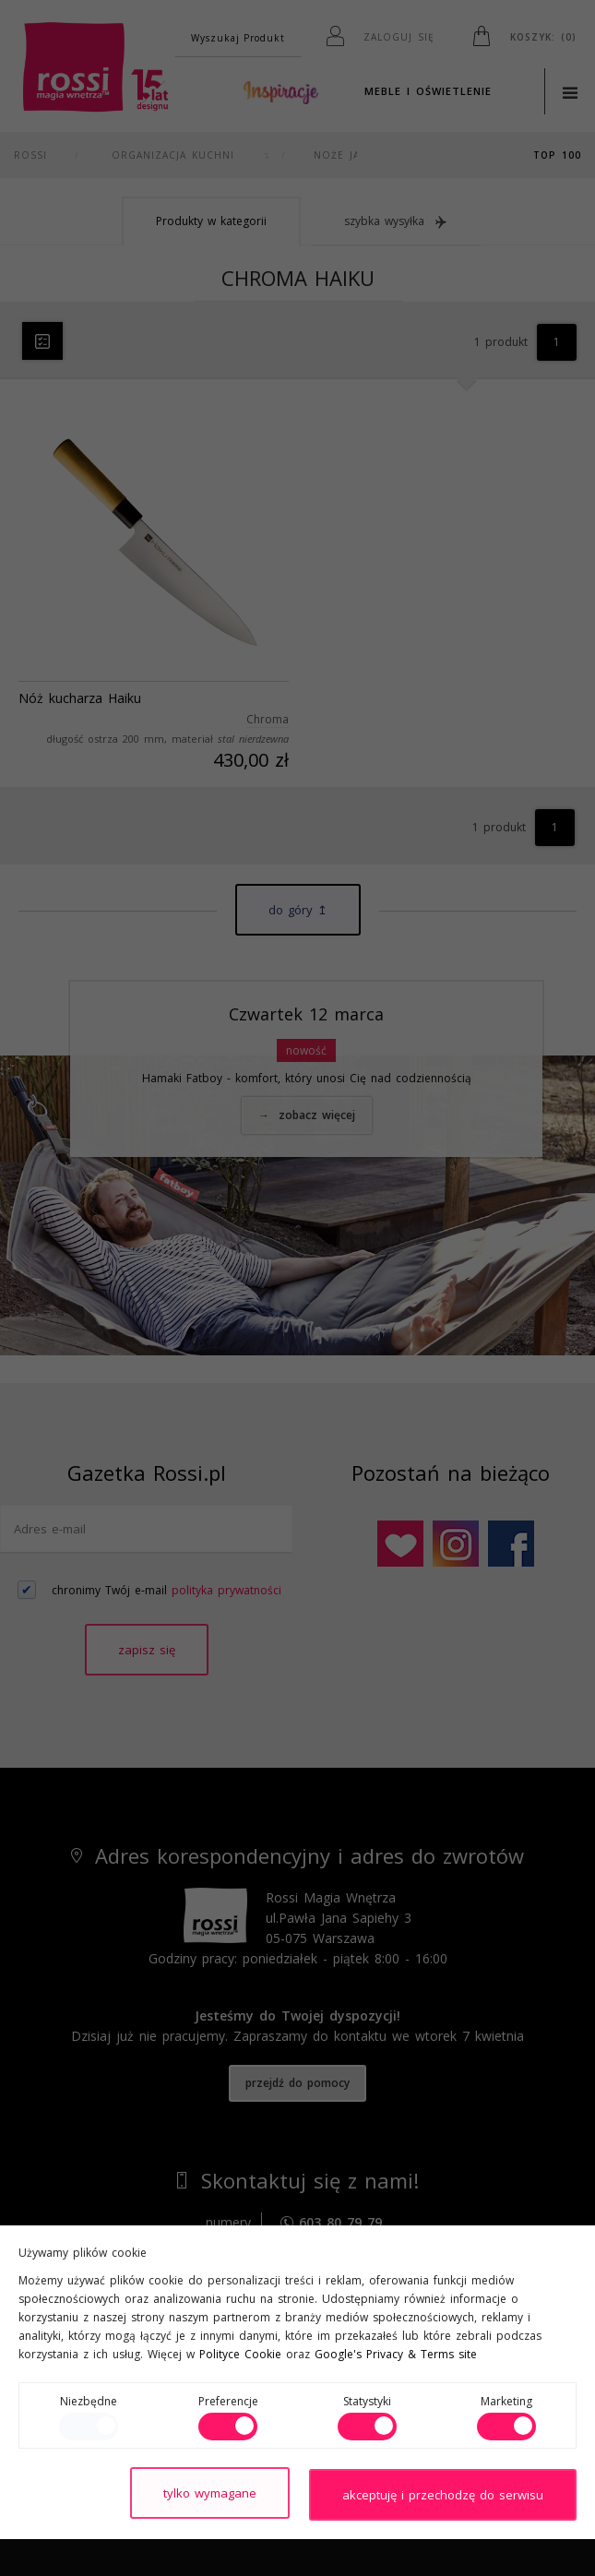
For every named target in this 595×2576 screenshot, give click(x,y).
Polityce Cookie (240, 2356)
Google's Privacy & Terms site (396, 2356)
